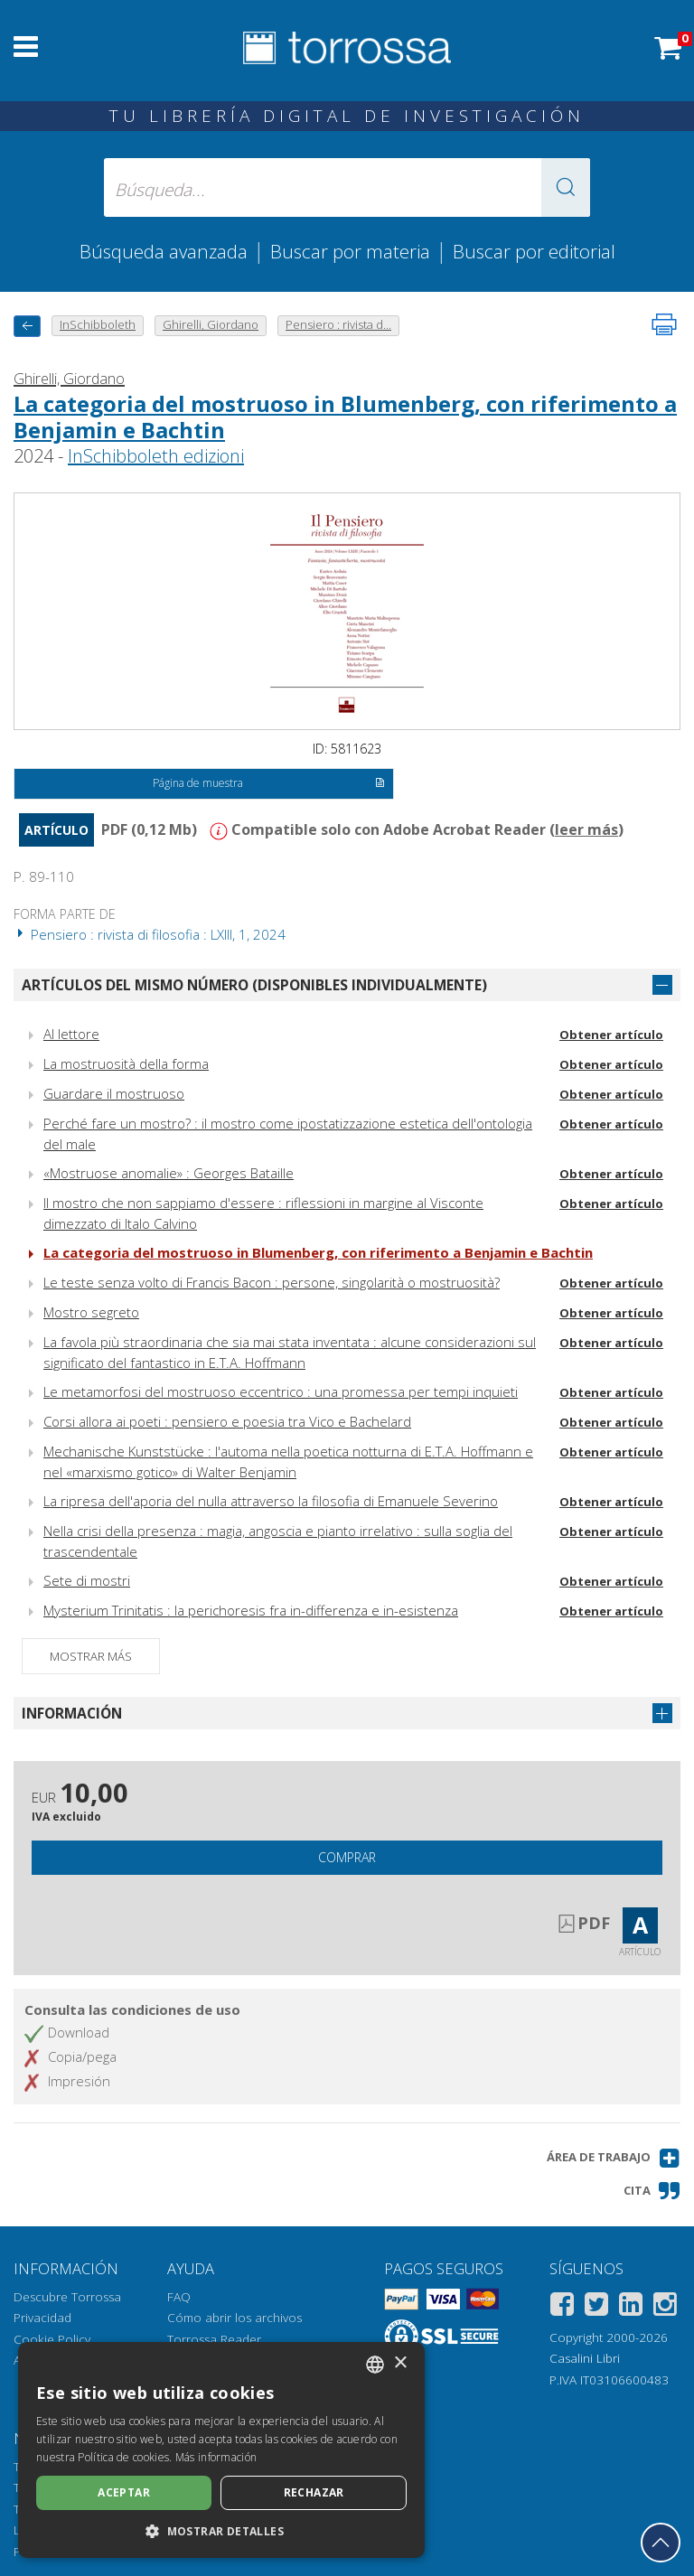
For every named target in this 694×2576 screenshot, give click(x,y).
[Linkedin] (630, 2307)
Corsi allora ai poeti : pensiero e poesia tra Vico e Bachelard (227, 1421)
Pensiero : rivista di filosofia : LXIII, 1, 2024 (150, 934)
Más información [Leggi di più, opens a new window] (216, 2457)
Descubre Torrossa (67, 2297)
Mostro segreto (91, 1312)
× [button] (400, 2363)
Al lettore (71, 1034)
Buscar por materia (350, 251)
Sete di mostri (86, 1580)
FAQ (179, 2297)
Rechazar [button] (314, 2492)
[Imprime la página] (664, 324)
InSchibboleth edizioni (156, 456)
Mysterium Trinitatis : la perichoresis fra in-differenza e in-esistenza (250, 1610)
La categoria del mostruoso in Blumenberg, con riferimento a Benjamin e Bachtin (345, 417)
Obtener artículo (611, 1034)
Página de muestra (268, 784)
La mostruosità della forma (126, 1063)
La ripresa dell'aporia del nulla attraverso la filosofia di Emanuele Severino (270, 1501)
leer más (586, 829)
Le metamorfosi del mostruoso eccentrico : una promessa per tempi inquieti (280, 1391)
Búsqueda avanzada (164, 251)
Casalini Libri (584, 2358)
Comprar (347, 1857)
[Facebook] (562, 2307)
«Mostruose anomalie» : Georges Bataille (168, 1173)
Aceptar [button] (124, 2492)
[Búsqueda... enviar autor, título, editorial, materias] (347, 187)
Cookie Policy (52, 2339)
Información (72, 1713)
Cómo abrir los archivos (234, 2317)
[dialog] (221, 2450)
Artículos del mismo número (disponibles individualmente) (254, 985)
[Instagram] (665, 2307)
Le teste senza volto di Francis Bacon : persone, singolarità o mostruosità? (271, 1282)
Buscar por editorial (534, 251)
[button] (565, 187)
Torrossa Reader (214, 2339)
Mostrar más (91, 1656)
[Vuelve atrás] (27, 325)
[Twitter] (596, 2307)
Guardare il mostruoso (113, 1093)
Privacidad (42, 2317)
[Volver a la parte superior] (660, 2542)
